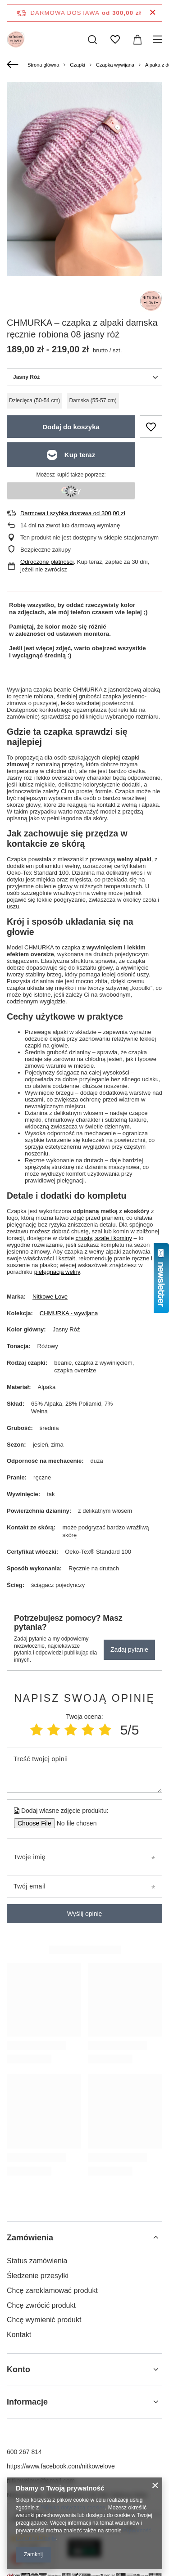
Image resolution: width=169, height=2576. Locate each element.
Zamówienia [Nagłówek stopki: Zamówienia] (30, 2237)
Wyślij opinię (84, 1913)
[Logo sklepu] (16, 40)
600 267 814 (24, 2451)
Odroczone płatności (47, 561)
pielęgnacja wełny (57, 1271)
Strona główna (43, 64)
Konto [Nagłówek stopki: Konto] (18, 2369)
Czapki (77, 64)
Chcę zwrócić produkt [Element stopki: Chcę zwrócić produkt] (41, 2305)
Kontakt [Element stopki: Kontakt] (19, 2334)
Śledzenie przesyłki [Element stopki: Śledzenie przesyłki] (38, 2275)
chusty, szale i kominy (103, 1238)
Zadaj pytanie (129, 1649)
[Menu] (159, 39)
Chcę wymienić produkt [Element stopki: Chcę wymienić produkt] (44, 2320)
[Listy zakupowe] (115, 39)
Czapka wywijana (115, 64)
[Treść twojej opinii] (84, 1770)
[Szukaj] (92, 39)
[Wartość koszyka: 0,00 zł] (137, 39)
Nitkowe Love (50, 1296)
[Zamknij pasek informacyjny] (152, 13)
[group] (84, 185)
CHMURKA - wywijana (69, 1313)
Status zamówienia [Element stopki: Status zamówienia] (37, 2261)
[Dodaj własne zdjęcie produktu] (73, 1823)
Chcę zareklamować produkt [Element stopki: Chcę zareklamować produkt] (52, 2290)
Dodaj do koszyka (71, 427)
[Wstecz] (13, 65)
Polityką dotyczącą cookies (73, 2507)
